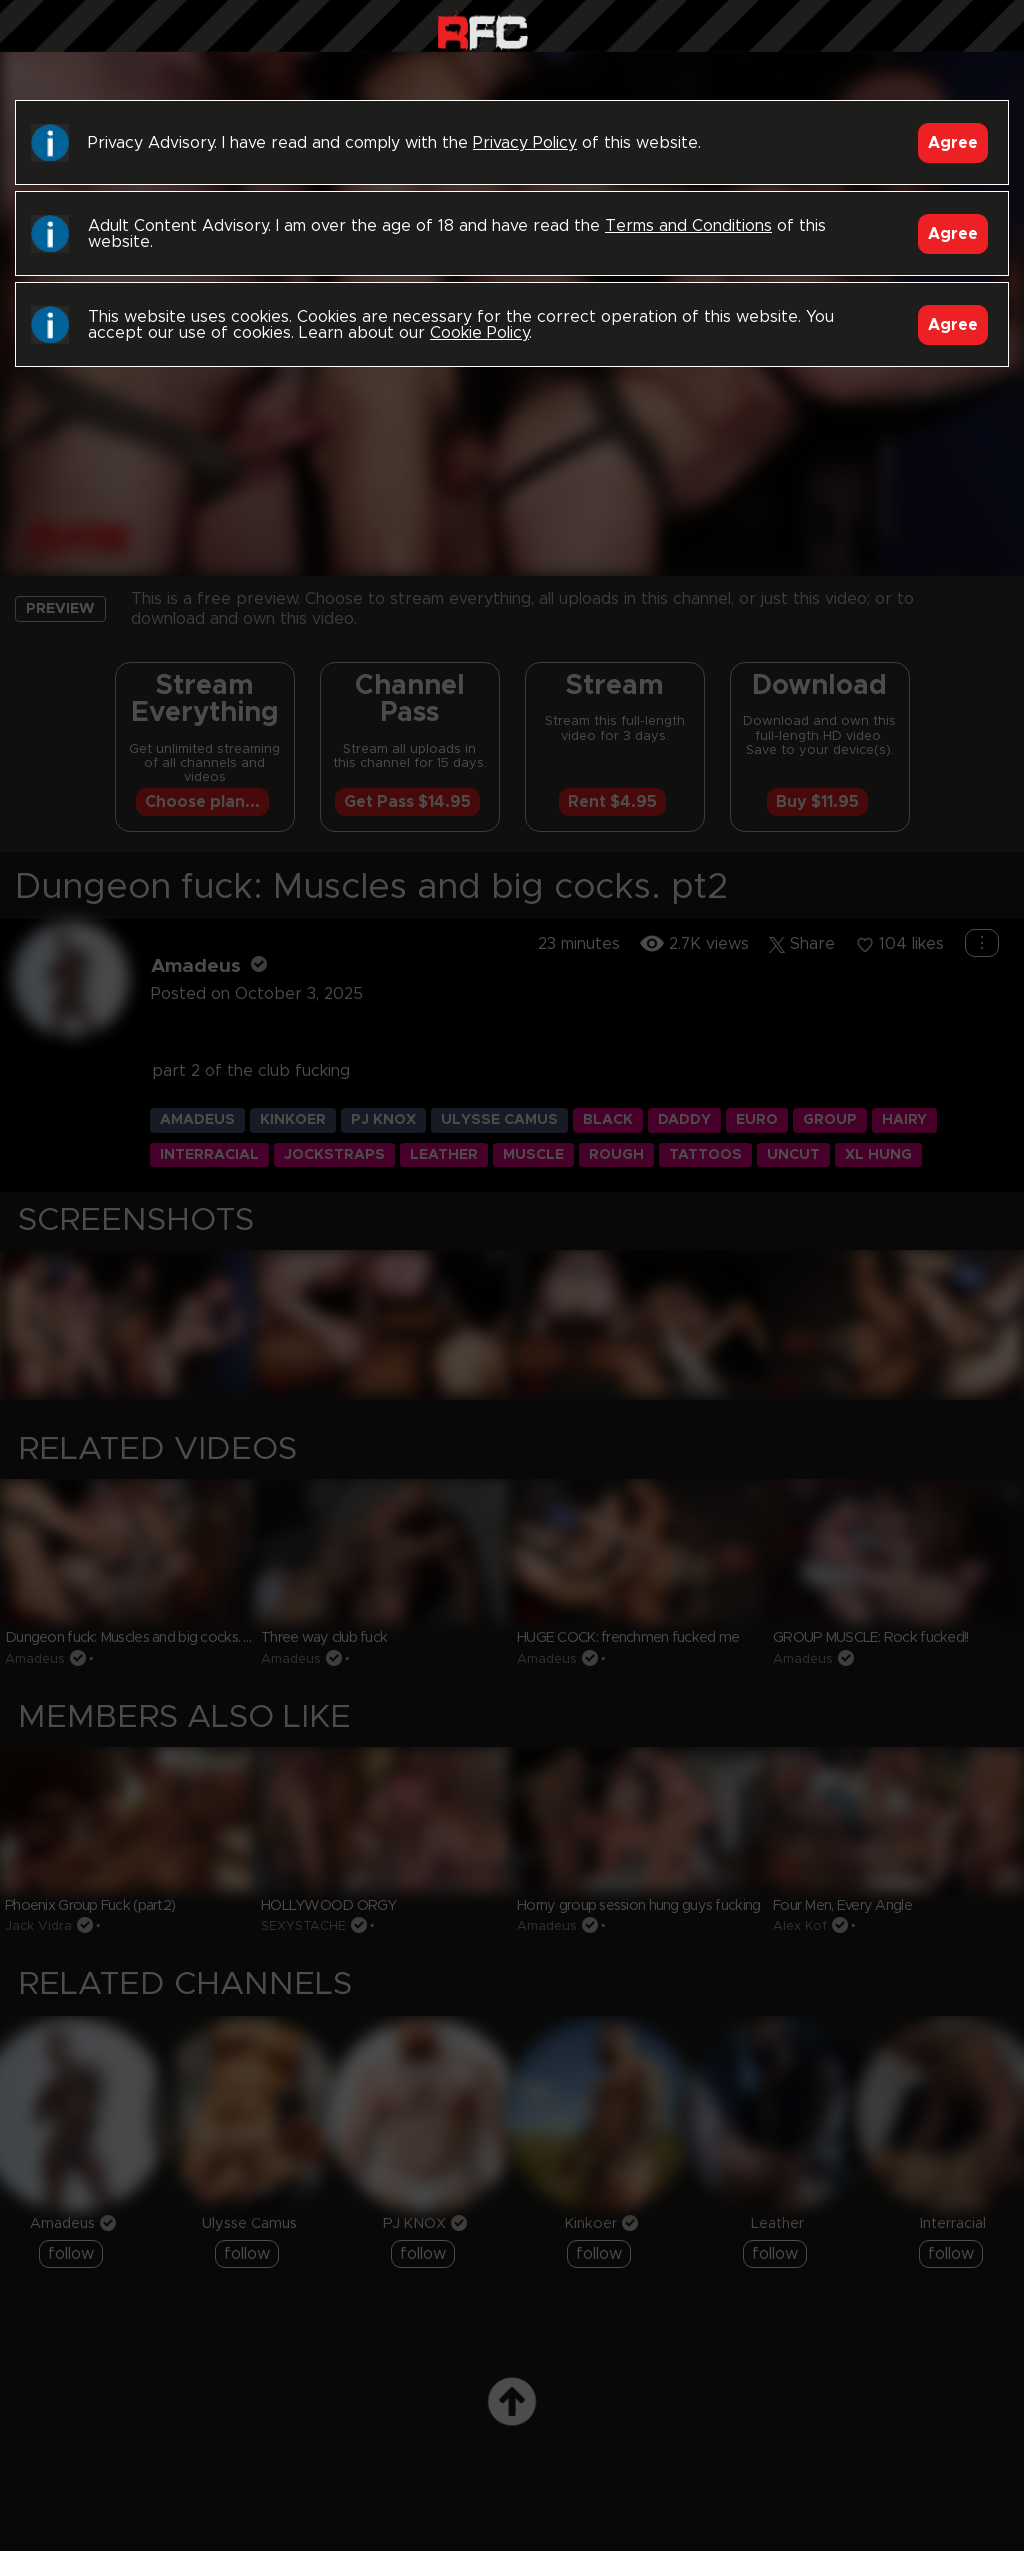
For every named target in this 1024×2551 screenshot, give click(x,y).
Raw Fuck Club (482, 30)
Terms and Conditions (688, 226)
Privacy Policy (525, 143)
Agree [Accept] (953, 143)
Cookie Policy (479, 333)
